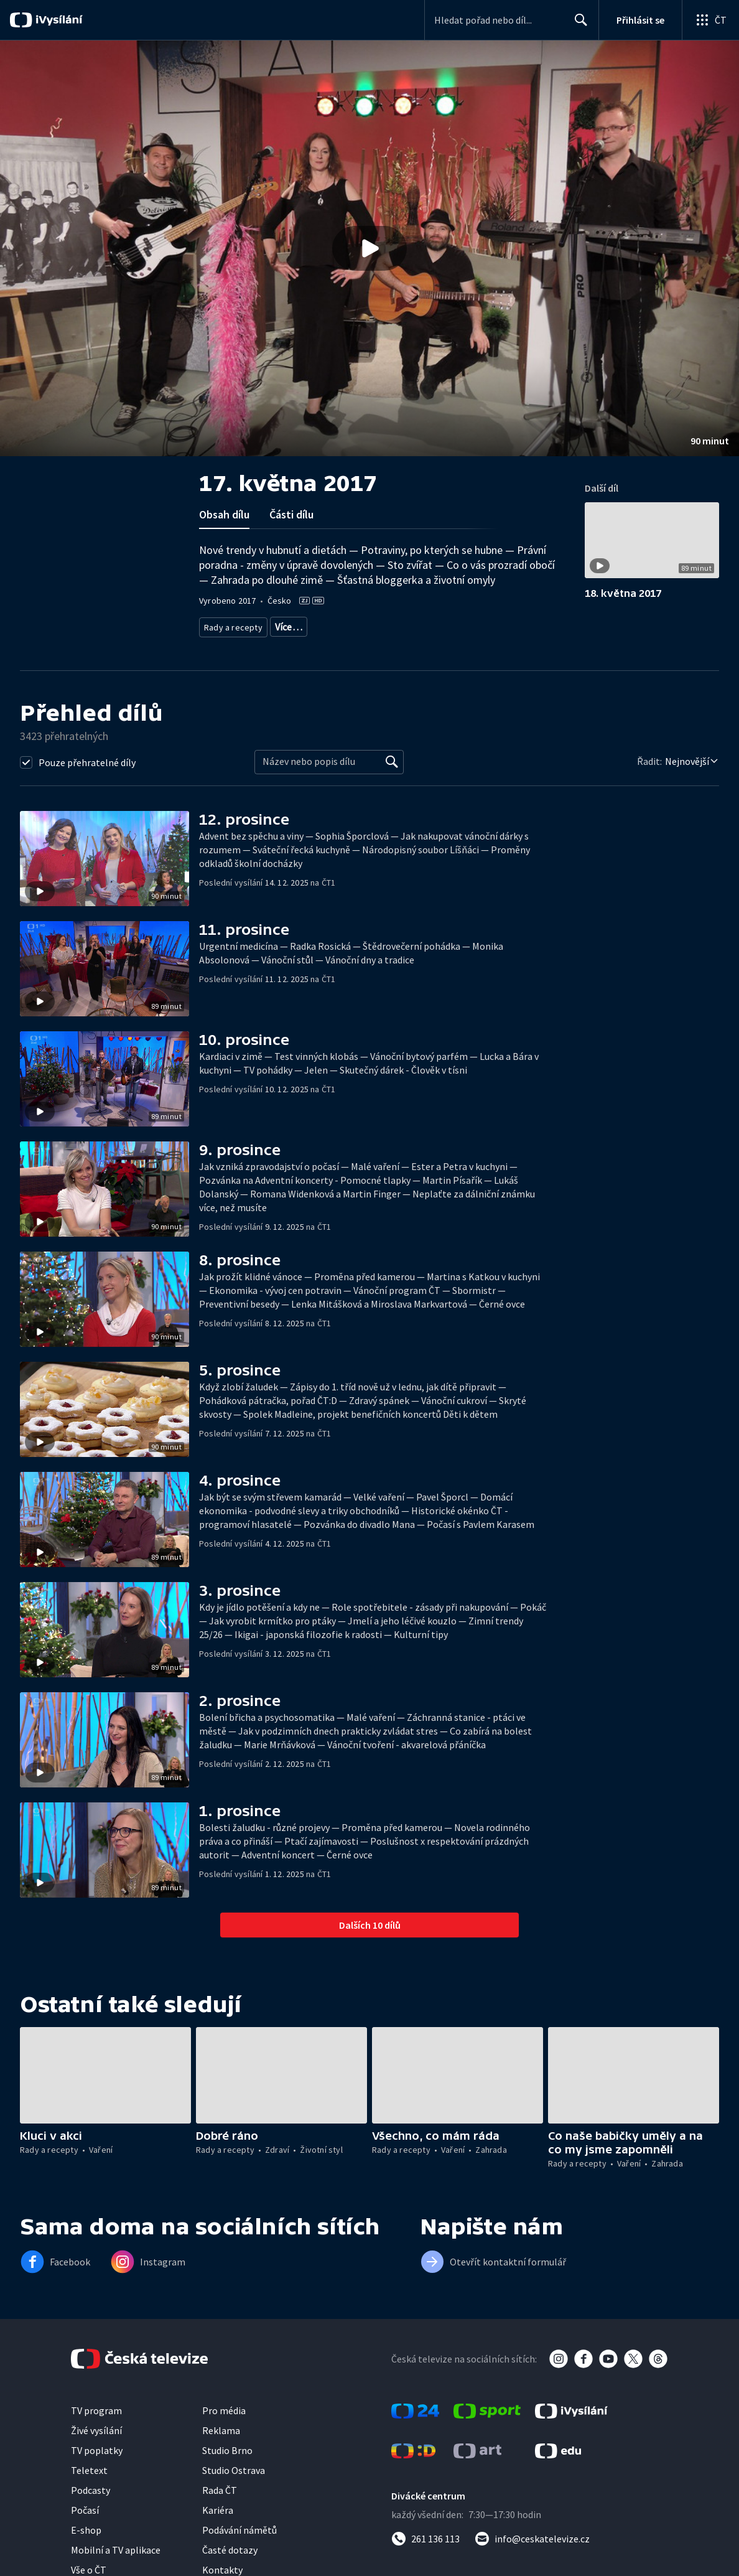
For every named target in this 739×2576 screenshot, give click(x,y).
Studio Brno (227, 2464)
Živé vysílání (96, 2444)
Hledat (577, 24)
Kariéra (217, 2524)
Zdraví (283, 624)
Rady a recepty (231, 624)
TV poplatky (97, 2464)
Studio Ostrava (233, 2484)
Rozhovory (319, 643)
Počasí (85, 2524)
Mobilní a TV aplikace (115, 2564)
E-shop (86, 2544)
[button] (369, 248)
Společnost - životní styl (246, 643)
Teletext (89, 2484)
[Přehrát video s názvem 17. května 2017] (369, 248)
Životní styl (330, 624)
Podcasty (90, 2504)
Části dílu (291, 514)
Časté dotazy (230, 2564)
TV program (96, 2425)
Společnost (383, 624)
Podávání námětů (239, 2544)
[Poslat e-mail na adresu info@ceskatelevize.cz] (532, 2553)
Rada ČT (219, 2504)
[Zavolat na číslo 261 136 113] (425, 2553)
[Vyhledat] (392, 776)
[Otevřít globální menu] (710, 20)
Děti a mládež (442, 624)
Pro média (224, 2425)
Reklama (221, 2444)
